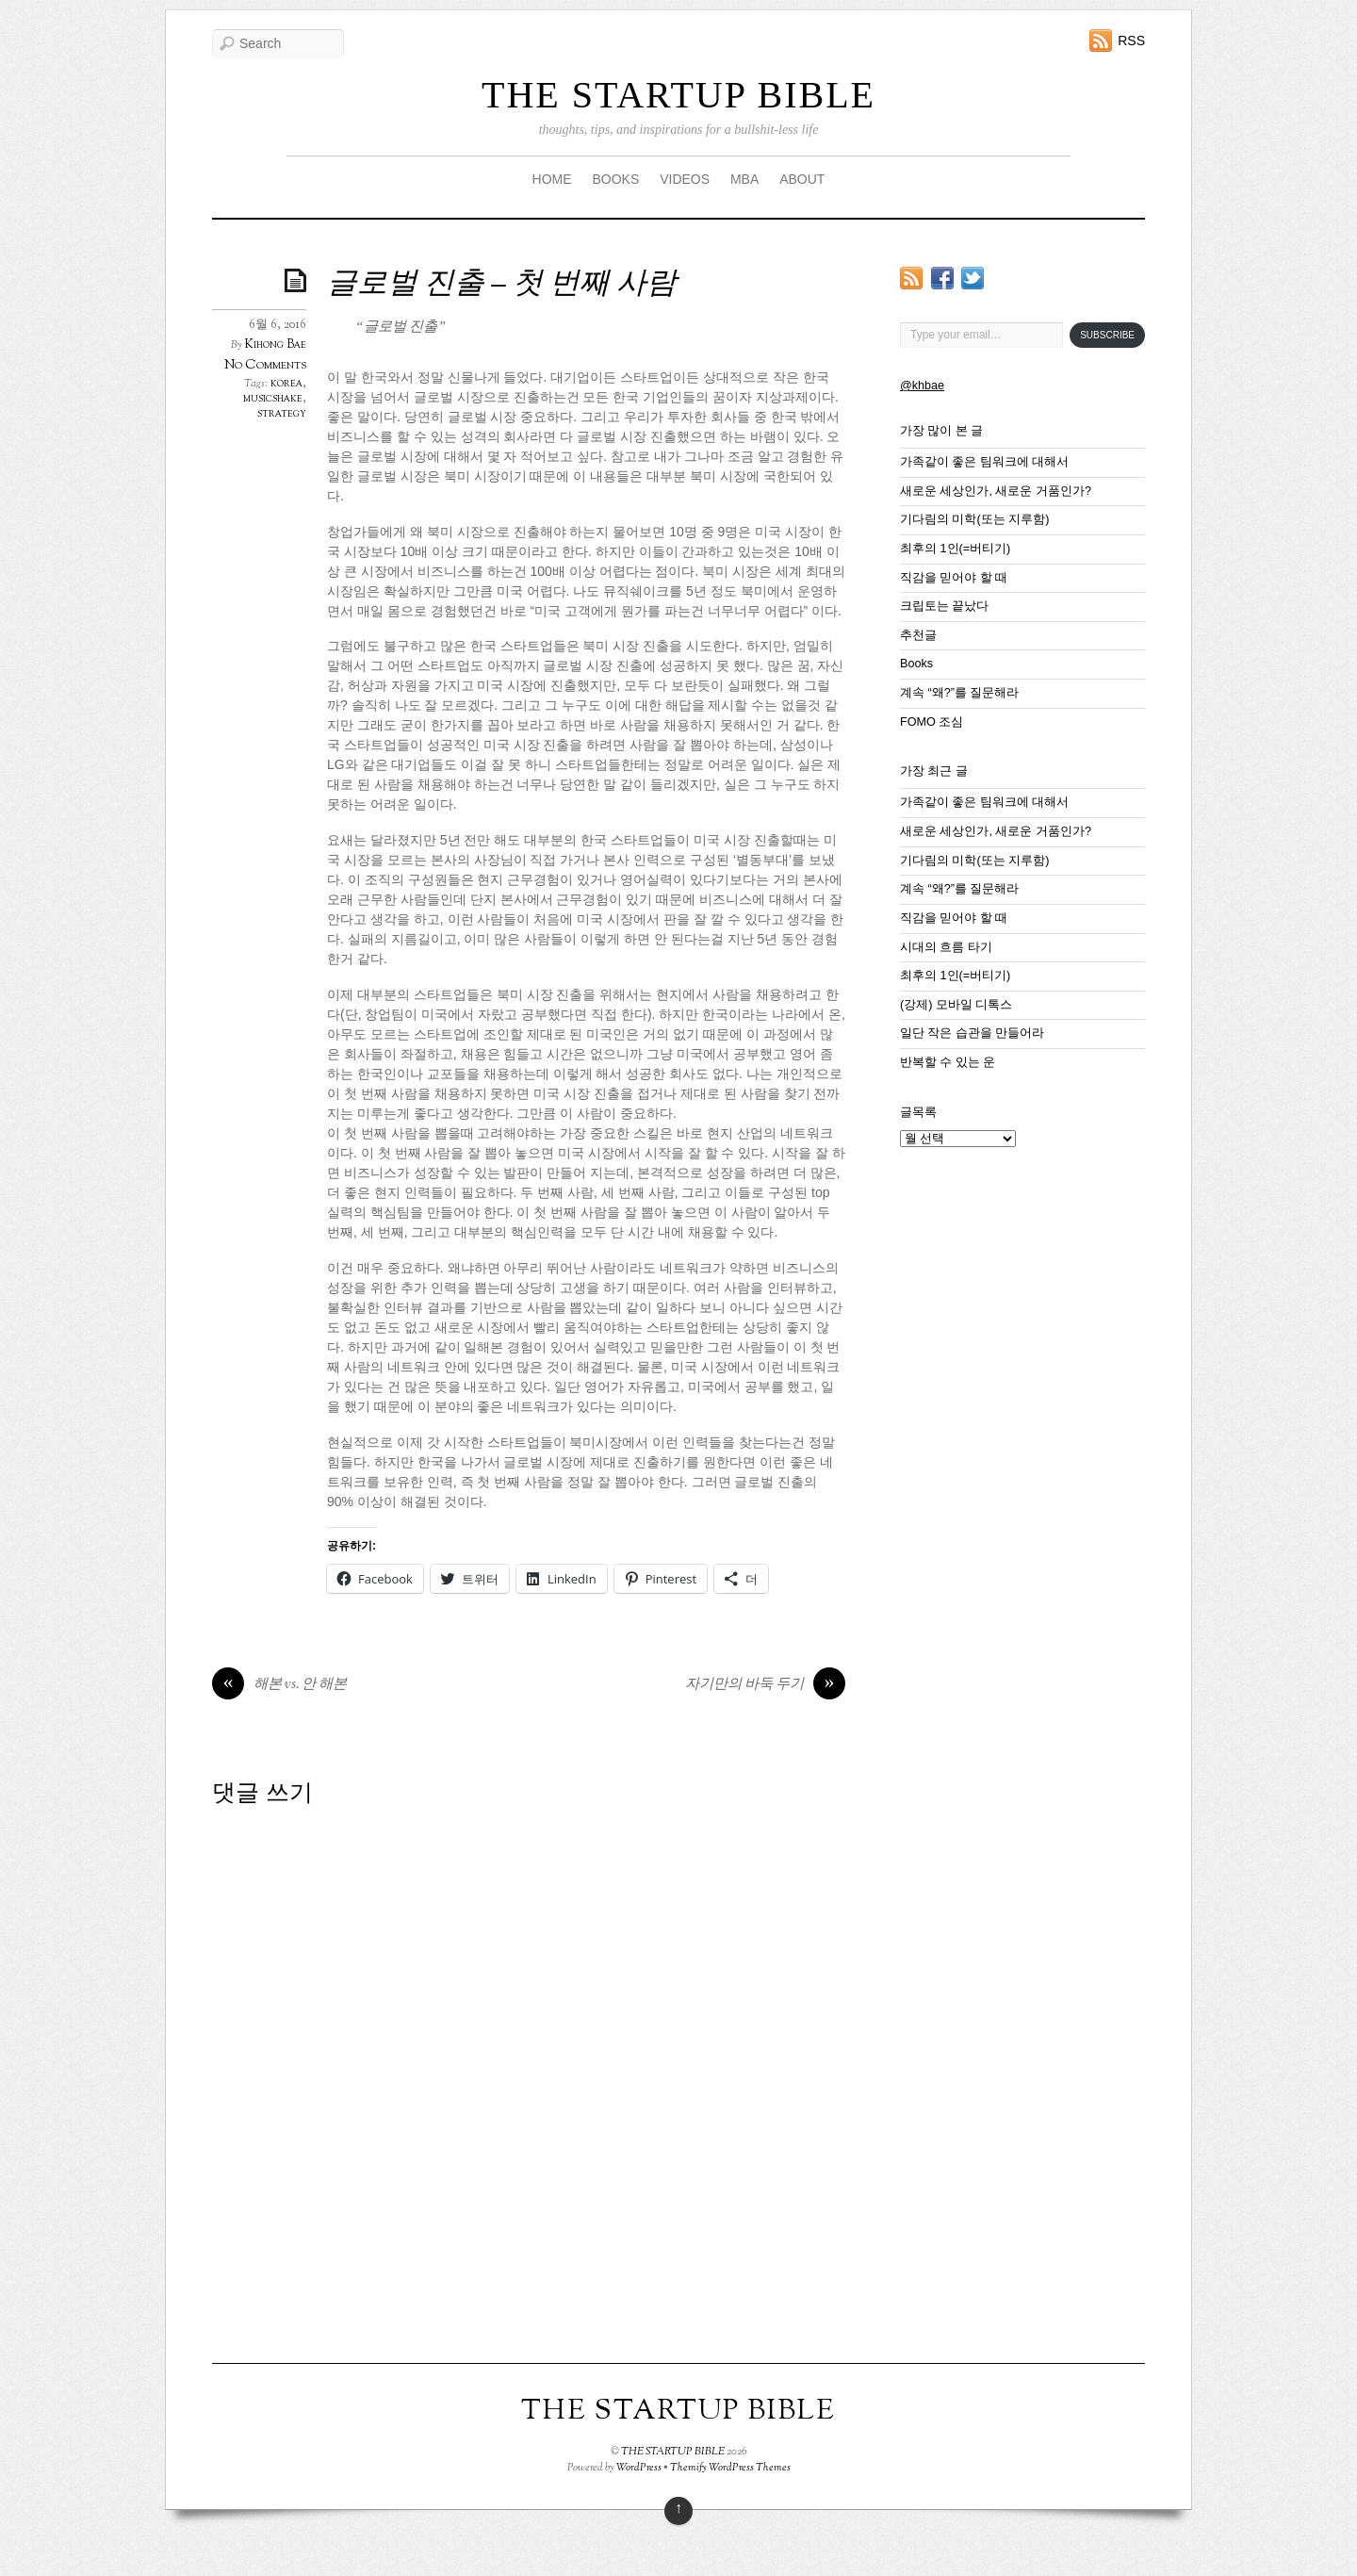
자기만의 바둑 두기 (765, 1685)
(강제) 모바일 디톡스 (956, 1004)
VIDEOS (685, 179)
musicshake (272, 398)
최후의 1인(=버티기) (955, 548)
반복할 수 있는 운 (948, 1062)
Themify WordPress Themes (730, 2467)
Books (916, 663)
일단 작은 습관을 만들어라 (972, 1033)
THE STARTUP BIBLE (678, 95)
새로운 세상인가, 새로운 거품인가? (995, 491)
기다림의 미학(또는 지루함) (974, 519)
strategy (281, 413)
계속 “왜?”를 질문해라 (959, 692)
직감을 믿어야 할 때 (954, 577)
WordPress (639, 2467)
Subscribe (1107, 335)
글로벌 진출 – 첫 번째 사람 (502, 284)
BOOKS (615, 179)
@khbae (922, 385)
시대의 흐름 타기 (946, 947)
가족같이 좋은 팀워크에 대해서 (985, 461)
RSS (1131, 40)
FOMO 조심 (931, 722)
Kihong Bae (275, 344)
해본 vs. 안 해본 (279, 1685)
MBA (744, 179)
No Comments (265, 365)
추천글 (918, 635)
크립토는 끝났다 (944, 606)
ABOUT (802, 179)
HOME (552, 179)
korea (286, 383)
